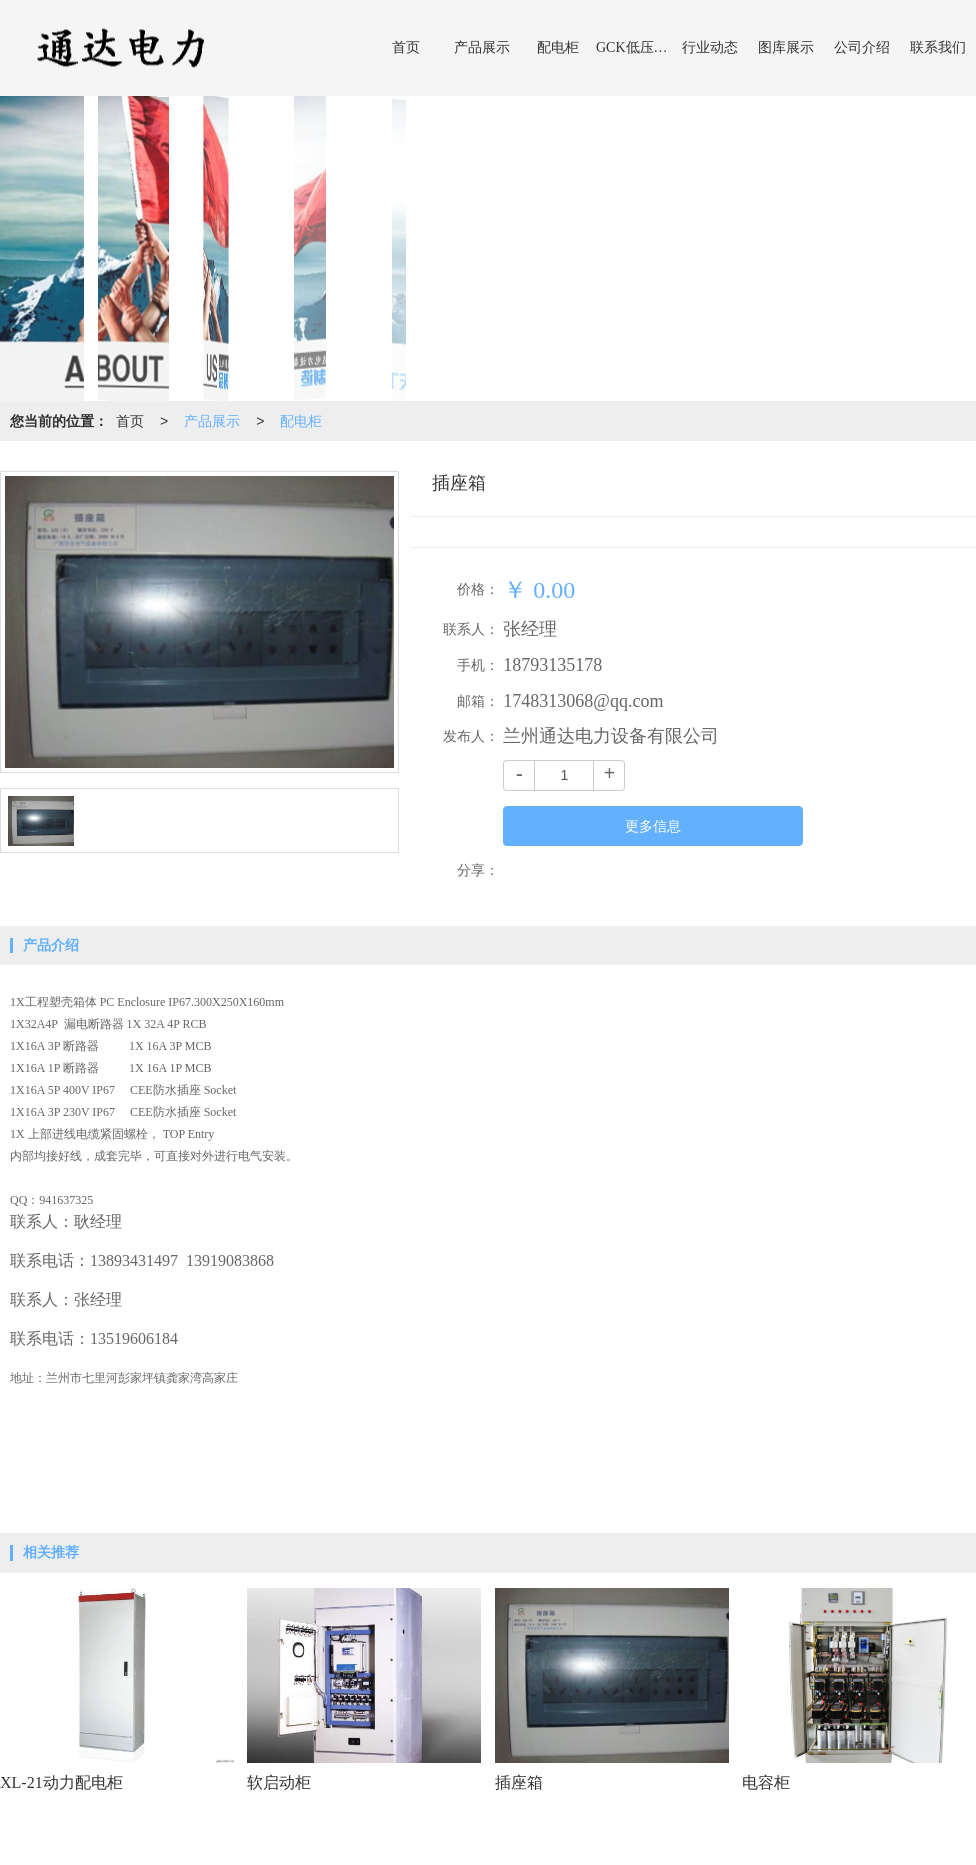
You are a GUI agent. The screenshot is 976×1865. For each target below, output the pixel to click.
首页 (406, 47)
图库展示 (786, 47)
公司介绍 (862, 47)
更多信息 (653, 826)
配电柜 (558, 47)
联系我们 (938, 47)
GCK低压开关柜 (634, 47)
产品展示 (482, 47)
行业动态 (710, 47)
